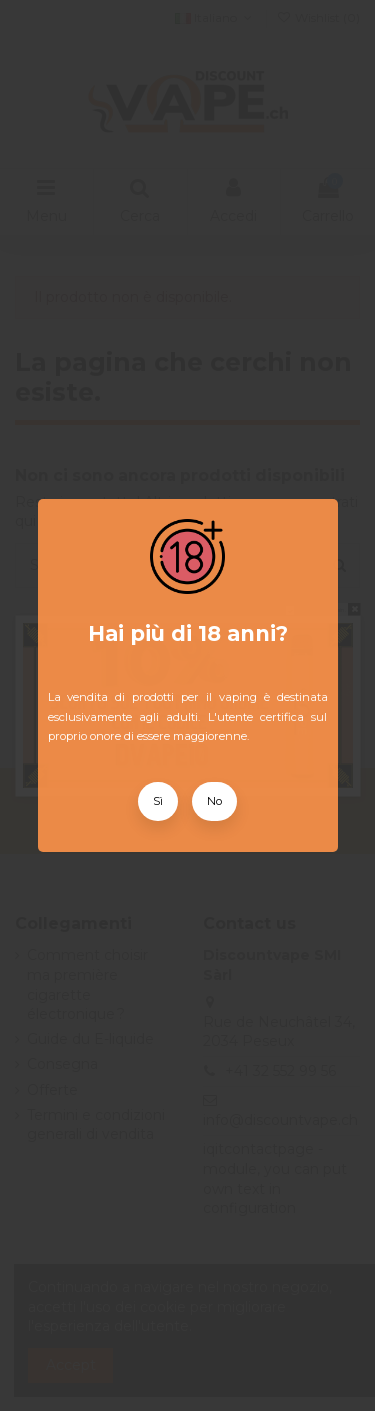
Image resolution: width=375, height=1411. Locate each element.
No (214, 801)
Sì (158, 801)
